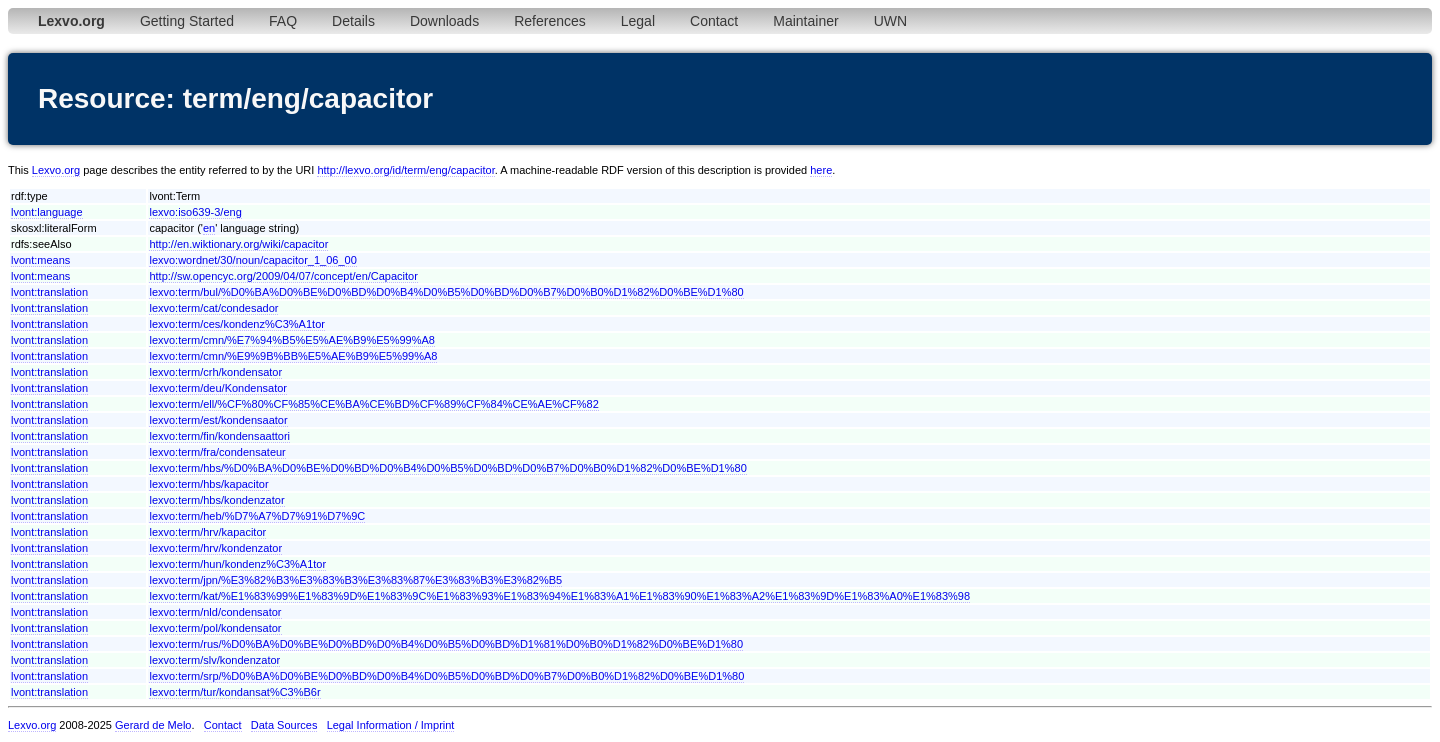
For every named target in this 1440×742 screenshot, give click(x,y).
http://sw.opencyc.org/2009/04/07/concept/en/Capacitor (283, 276)
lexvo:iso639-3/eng (195, 212)
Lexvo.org (56, 170)
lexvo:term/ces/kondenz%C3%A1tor (236, 324)
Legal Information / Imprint (391, 725)
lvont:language (47, 212)
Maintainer (805, 21)
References (550, 21)
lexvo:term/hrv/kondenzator (215, 548)
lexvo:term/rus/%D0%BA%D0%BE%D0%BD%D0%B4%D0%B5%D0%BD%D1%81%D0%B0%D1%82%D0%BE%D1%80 (446, 644)
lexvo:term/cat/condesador (213, 308)
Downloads (444, 21)
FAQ (283, 21)
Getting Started (187, 21)
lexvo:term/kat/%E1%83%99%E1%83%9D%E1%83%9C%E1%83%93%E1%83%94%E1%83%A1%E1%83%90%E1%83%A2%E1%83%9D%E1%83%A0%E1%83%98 (559, 596)
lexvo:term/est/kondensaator (218, 420)
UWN (890, 21)
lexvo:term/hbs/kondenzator (216, 500)
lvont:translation (49, 292)
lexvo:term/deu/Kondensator (218, 388)
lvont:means (40, 260)
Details (353, 21)
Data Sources (284, 725)
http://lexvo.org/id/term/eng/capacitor (405, 170)
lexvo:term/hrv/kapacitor (207, 532)
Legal (638, 21)
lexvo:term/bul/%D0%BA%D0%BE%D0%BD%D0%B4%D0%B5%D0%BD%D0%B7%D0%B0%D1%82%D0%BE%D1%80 (446, 292)
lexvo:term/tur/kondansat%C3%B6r (234, 692)
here (821, 170)
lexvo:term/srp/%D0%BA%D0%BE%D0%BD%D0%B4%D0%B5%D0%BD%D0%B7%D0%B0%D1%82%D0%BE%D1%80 (446, 676)
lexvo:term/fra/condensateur (217, 452)
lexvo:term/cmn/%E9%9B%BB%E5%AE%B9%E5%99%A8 (293, 356)
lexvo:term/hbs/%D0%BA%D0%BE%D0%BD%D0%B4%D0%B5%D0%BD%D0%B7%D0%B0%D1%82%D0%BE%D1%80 (447, 468)
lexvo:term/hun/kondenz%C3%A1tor (237, 564)
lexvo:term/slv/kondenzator (214, 660)
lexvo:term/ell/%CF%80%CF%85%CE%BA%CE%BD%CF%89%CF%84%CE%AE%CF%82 (373, 404)
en (209, 228)
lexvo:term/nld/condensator (215, 612)
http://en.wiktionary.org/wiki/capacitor (238, 244)
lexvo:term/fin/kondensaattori (219, 436)
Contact (714, 21)
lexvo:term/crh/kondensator (215, 372)
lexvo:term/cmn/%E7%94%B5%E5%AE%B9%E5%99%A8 (292, 340)
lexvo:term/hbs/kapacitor (208, 484)
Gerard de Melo (153, 725)
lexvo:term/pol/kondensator (215, 628)
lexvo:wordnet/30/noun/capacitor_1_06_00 (252, 260)
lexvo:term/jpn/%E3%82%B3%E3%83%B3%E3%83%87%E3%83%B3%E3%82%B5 (355, 580)
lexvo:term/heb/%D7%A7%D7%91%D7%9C (257, 516)
